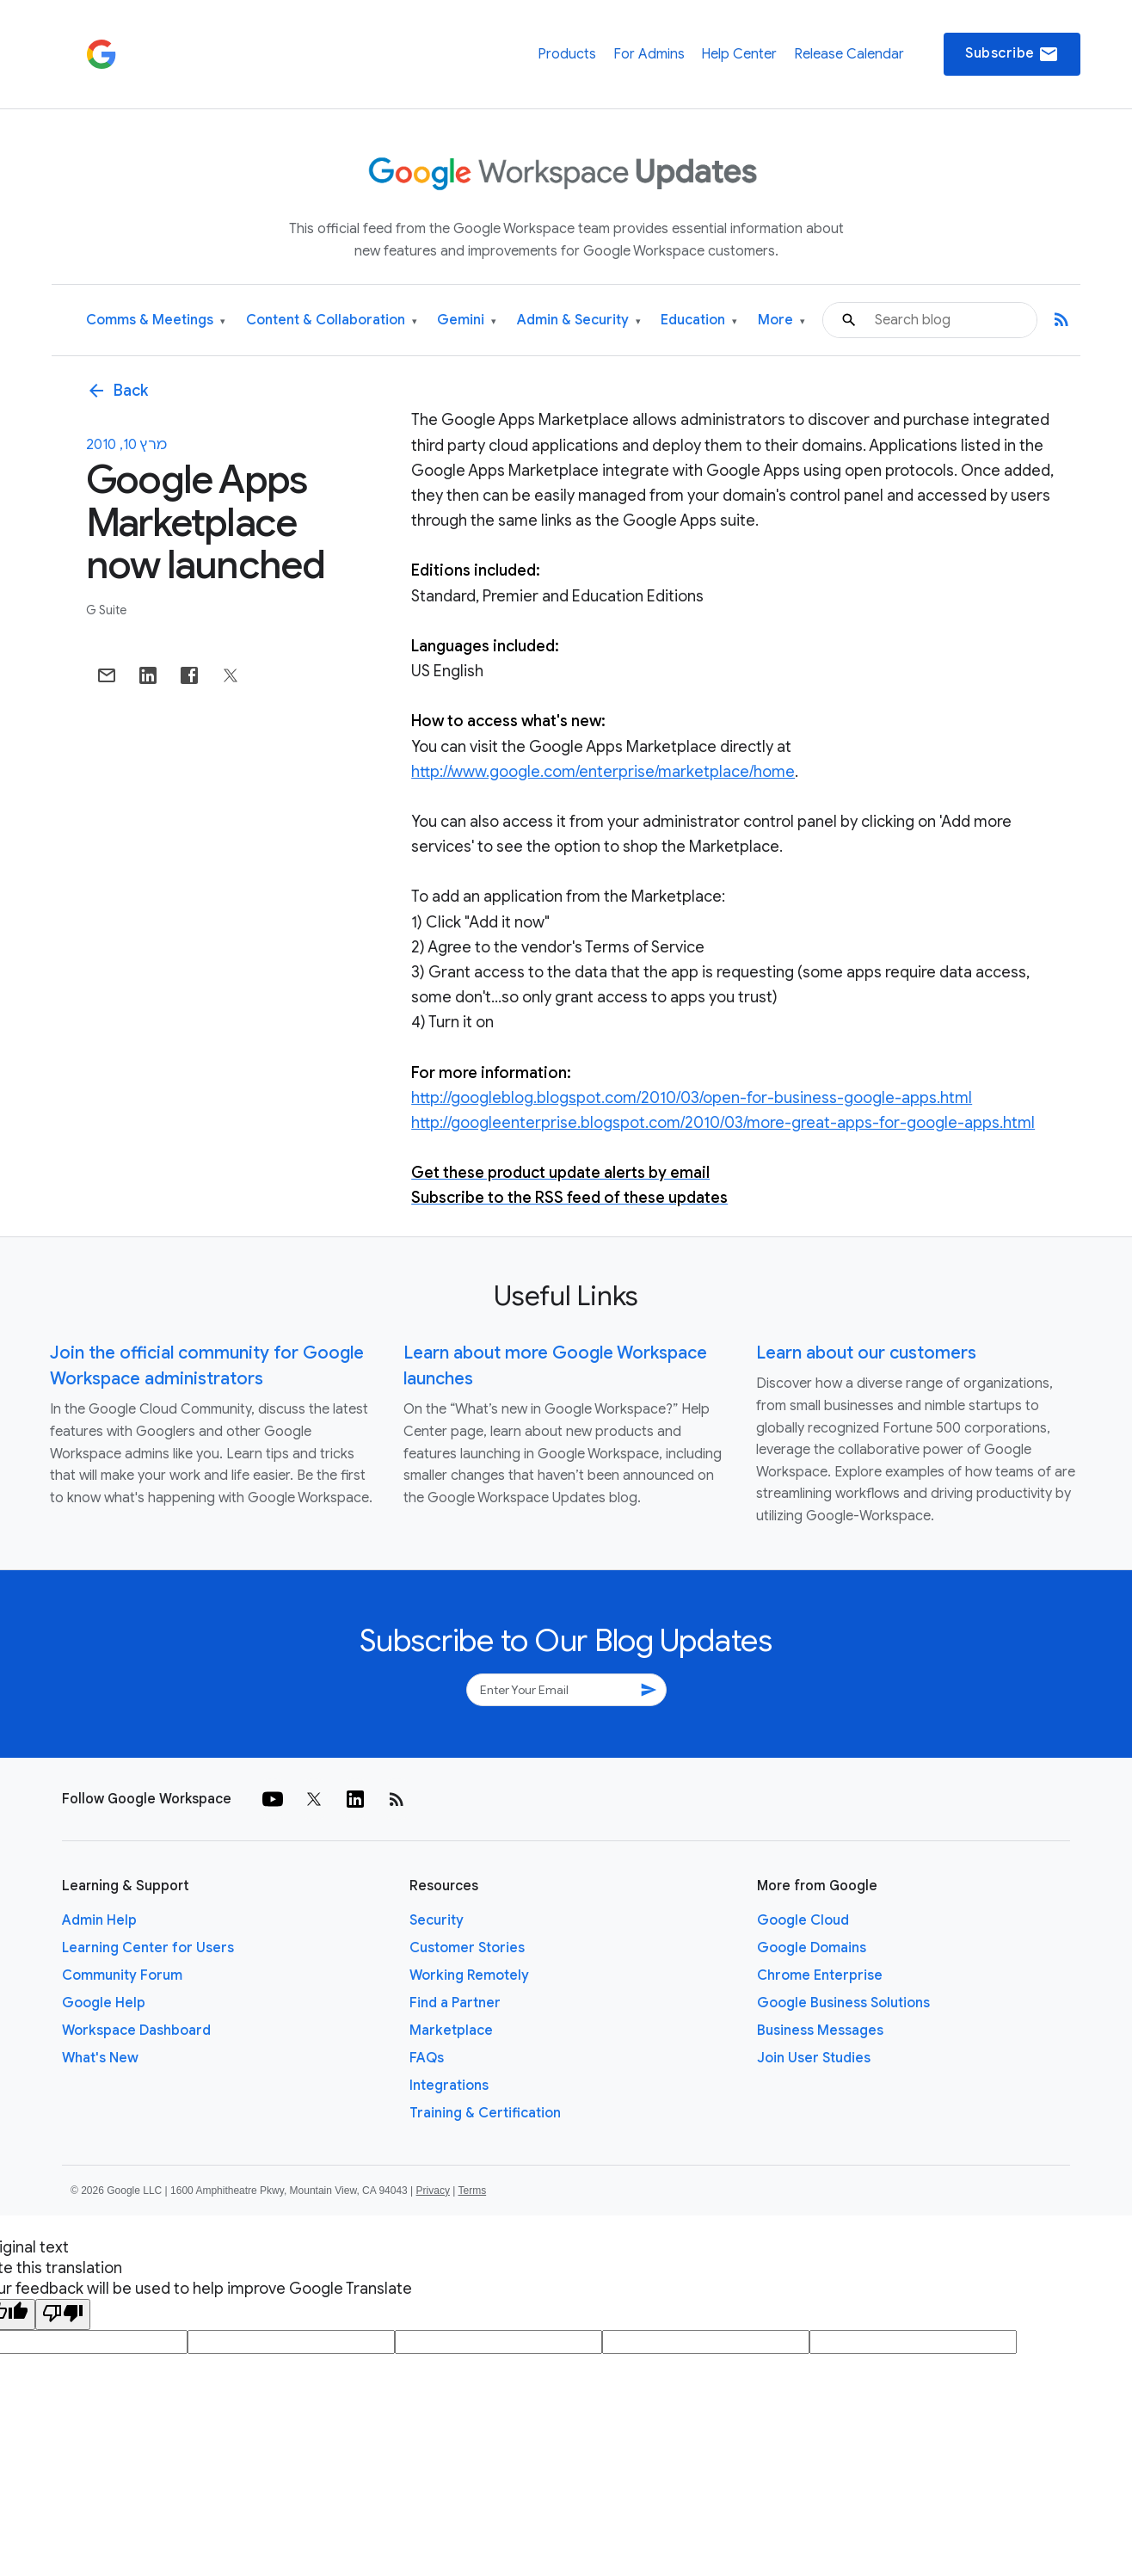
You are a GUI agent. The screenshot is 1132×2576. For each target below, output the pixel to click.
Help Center (739, 54)
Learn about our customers (866, 1353)
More (781, 320)
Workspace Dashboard (136, 2030)
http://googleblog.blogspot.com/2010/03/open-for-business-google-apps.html (691, 1097)
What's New (100, 2058)
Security (436, 1920)
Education (699, 320)
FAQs (426, 2058)
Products (567, 54)
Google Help (103, 2003)
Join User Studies (814, 2058)
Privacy (433, 2191)
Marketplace (451, 2030)
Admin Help (99, 1920)
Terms (472, 2191)
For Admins (649, 54)
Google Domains (811, 1948)
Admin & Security (579, 320)
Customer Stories (467, 1948)
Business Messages (820, 2030)
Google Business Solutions (843, 2003)
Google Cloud (803, 1920)
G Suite (106, 610)
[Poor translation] (62, 2314)
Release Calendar (849, 54)
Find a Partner (455, 2003)
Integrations (449, 2085)
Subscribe (1012, 54)
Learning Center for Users (148, 1948)
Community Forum (122, 1975)
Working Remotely (469, 1975)
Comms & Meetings (155, 320)
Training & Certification (485, 2113)
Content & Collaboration (331, 320)
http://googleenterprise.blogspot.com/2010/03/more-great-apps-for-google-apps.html (723, 1122)
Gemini (466, 320)
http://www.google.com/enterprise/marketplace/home (603, 771)
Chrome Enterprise (820, 1975)
